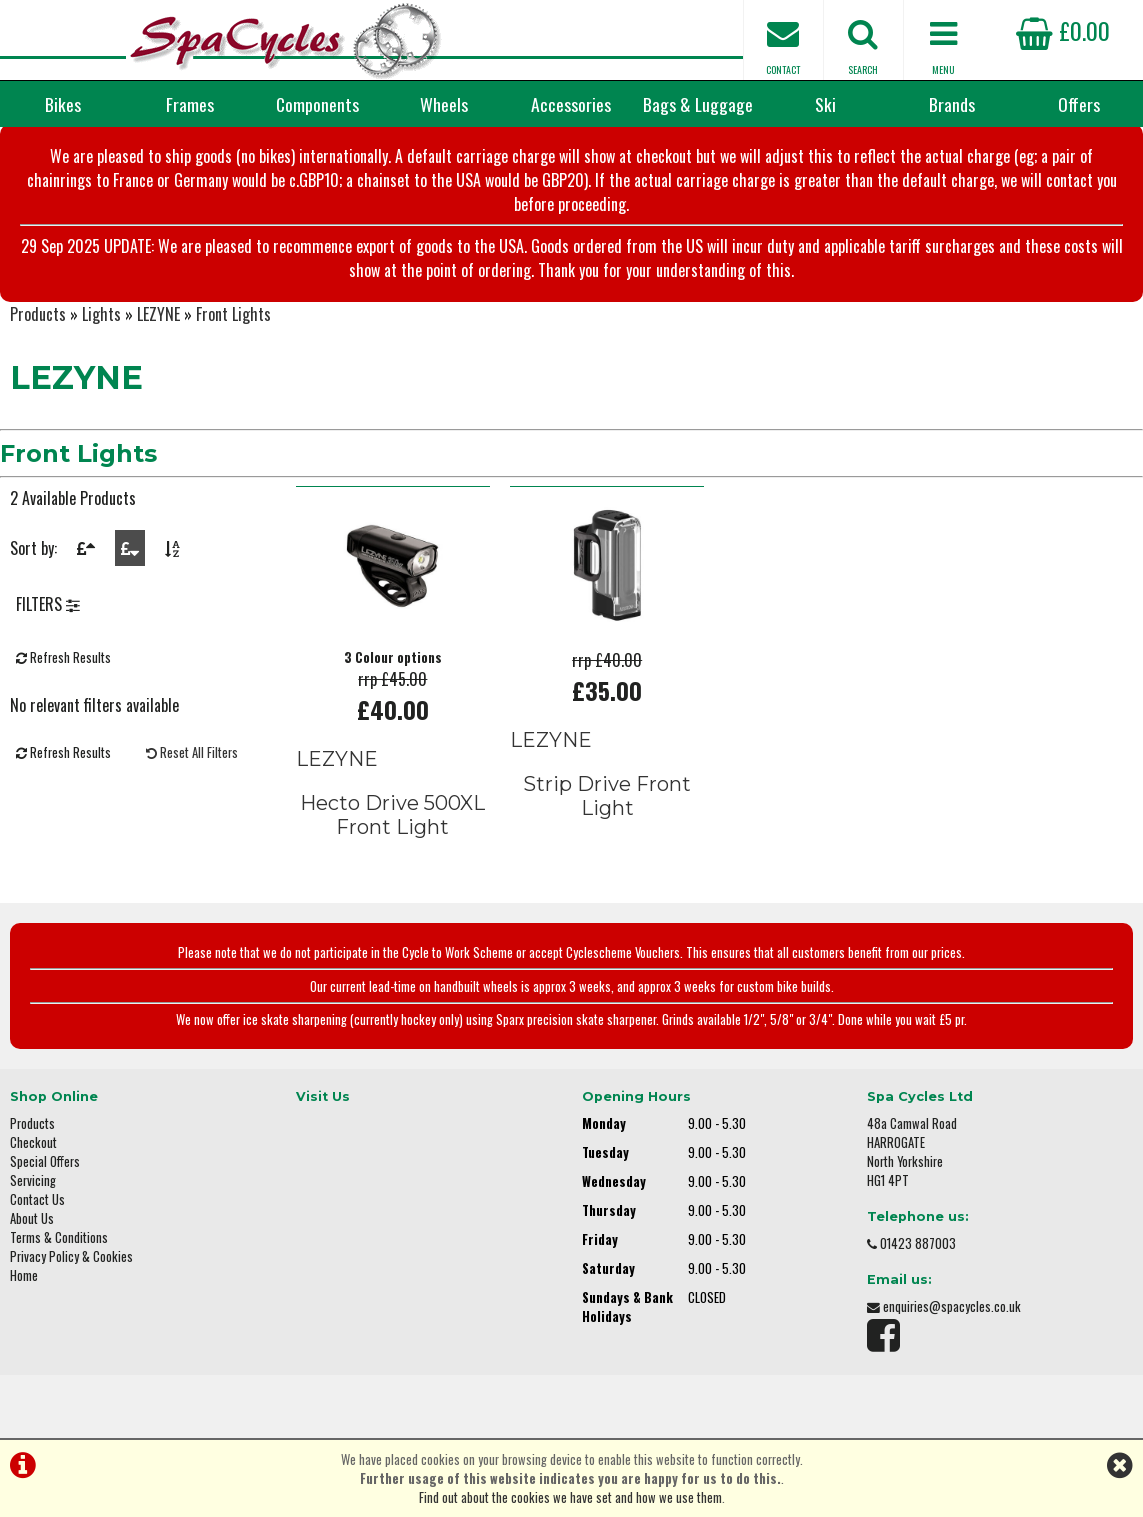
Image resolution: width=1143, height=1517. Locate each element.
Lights (101, 314)
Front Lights (233, 314)
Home (24, 1275)
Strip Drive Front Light (607, 796)
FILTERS (48, 604)
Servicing (33, 1180)
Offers (1079, 104)
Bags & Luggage (698, 104)
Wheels (444, 104)
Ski (825, 104)
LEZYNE (158, 314)
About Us (32, 1218)
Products (38, 314)
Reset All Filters (192, 752)
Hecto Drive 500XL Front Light (392, 815)
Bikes (63, 104)
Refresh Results (63, 657)
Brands (952, 104)
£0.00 (1063, 30)
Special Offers (45, 1161)
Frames (190, 104)
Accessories (571, 104)
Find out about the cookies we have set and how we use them (570, 1497)
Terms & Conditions (59, 1237)
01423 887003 (918, 1243)
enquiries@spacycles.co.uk (952, 1306)
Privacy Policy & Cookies (71, 1256)
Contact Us (37, 1199)
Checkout (33, 1142)
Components (317, 104)
